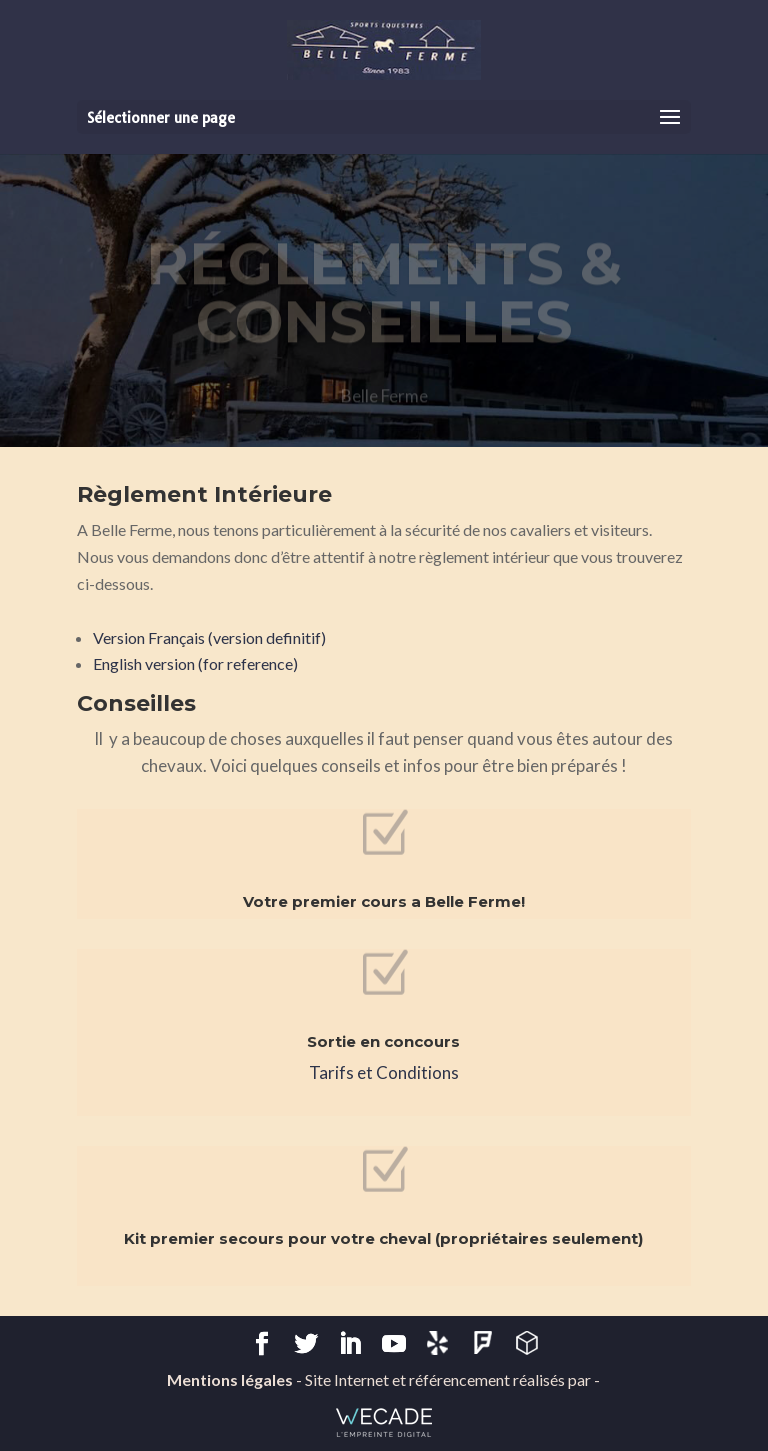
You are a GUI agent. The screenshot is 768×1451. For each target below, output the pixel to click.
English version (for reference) (195, 663)
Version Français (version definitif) (209, 637)
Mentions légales (230, 1379)
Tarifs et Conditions (384, 1072)
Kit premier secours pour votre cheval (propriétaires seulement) (383, 1238)
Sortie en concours (383, 1041)
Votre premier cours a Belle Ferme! (384, 901)
